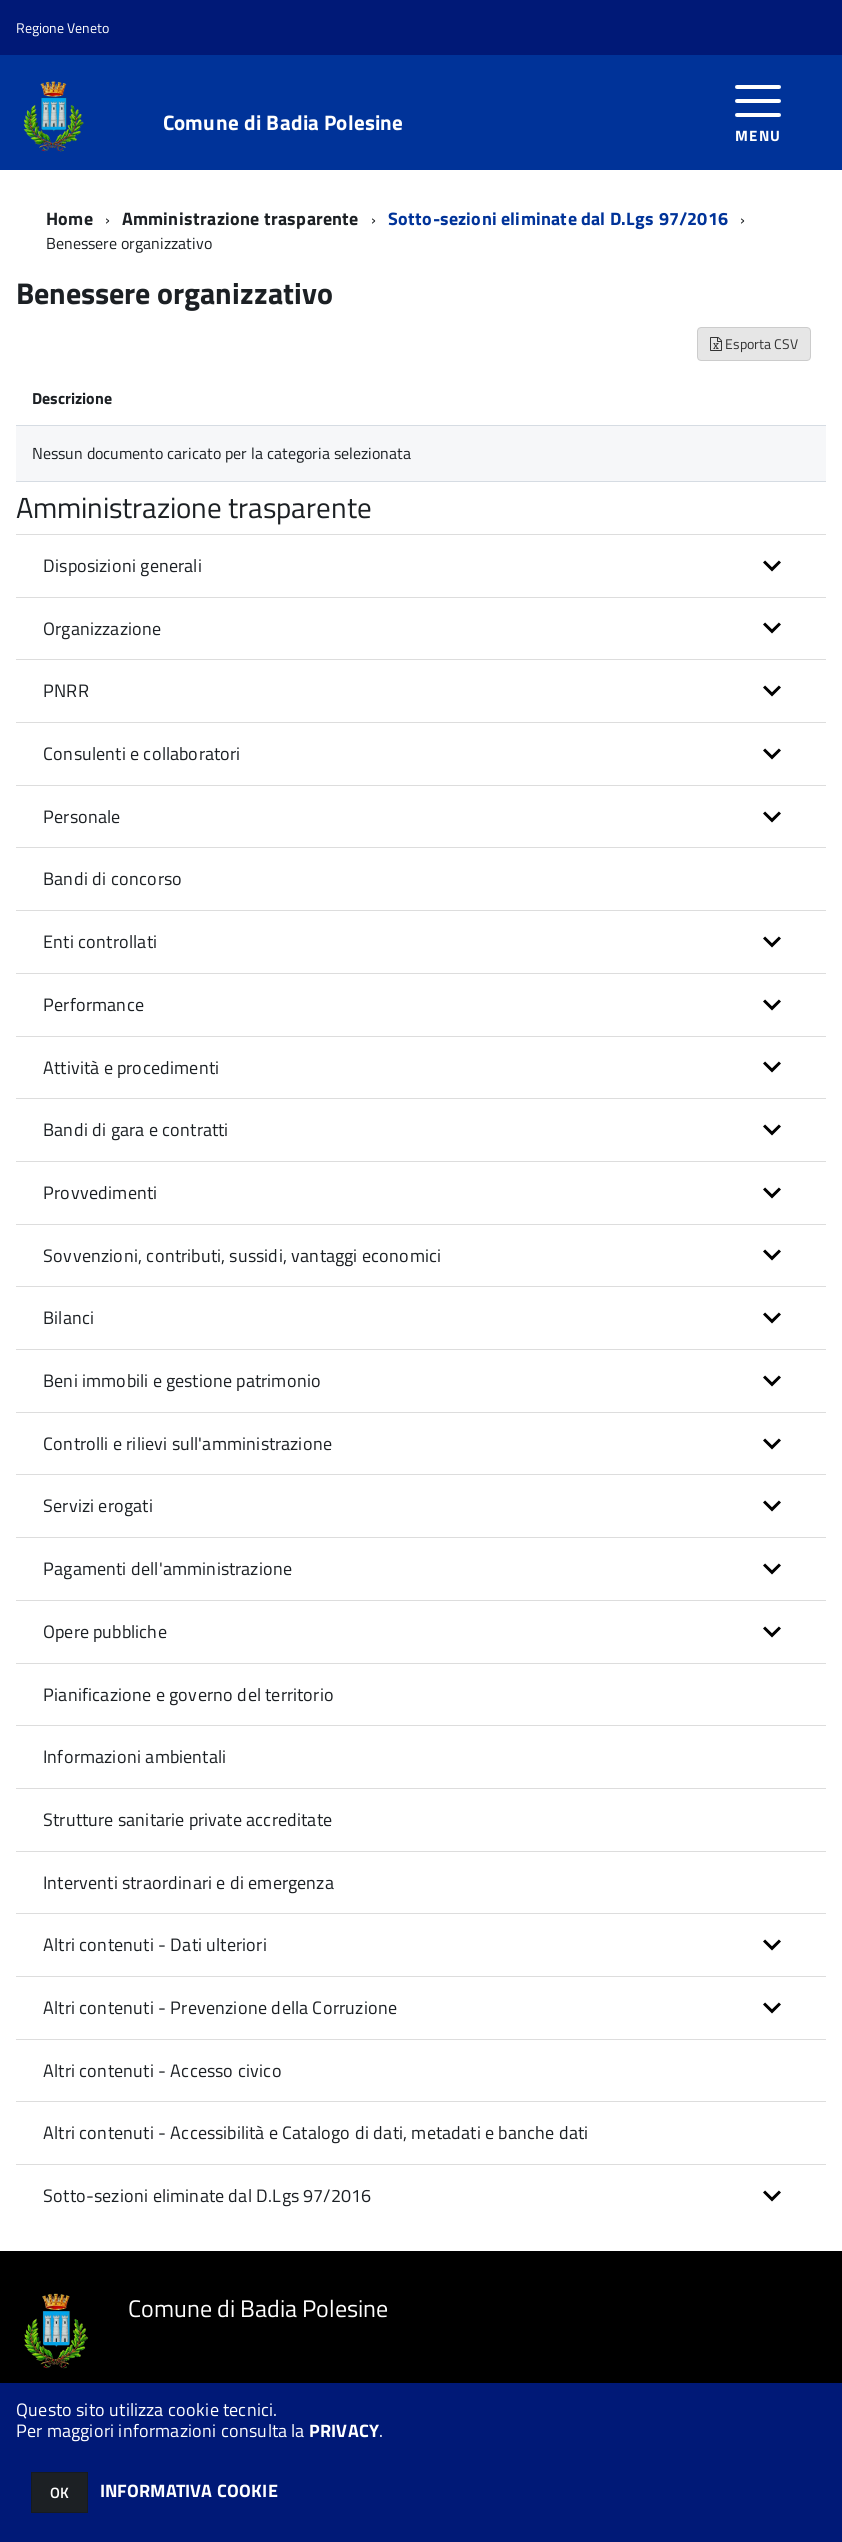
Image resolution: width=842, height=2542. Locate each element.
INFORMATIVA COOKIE (189, 2490)
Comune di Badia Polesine (283, 122)
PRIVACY (344, 2430)
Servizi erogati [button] (98, 1505)
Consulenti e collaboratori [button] (142, 753)
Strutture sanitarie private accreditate (187, 1819)
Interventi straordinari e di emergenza (188, 1882)
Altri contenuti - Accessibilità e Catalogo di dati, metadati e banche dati (315, 2132)
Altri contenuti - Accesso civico (162, 2070)
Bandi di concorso (112, 878)
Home (69, 218)
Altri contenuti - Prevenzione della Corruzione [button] (220, 2007)
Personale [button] (82, 816)
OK (59, 2492)
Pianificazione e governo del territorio (188, 1694)
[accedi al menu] (758, 111)
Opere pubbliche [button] (105, 1631)
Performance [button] (93, 1004)
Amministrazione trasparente (240, 218)
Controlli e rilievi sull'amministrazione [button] (187, 1443)
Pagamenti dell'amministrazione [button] (167, 1568)
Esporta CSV (754, 343)
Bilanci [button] (68, 1317)
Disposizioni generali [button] (122, 565)
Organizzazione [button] (102, 628)
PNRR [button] (66, 690)
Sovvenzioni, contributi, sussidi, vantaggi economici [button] (242, 1255)
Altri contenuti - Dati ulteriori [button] (155, 1944)
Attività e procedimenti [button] (131, 1067)
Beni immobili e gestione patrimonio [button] (182, 1380)
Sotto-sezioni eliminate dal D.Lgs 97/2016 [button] (207, 2195)
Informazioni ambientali (134, 1756)
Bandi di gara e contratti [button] (136, 1129)
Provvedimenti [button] (100, 1192)
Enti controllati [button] (100, 941)
